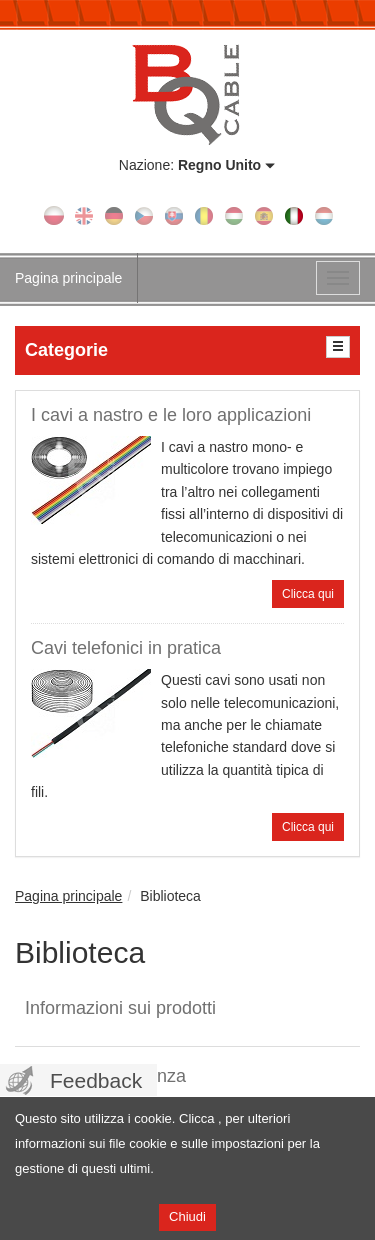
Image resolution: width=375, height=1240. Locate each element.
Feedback (96, 1080)
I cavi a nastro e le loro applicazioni (171, 415)
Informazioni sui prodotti (120, 1008)
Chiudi (187, 1216)
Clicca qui (308, 594)
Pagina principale (68, 278)
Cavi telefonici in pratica (126, 648)
